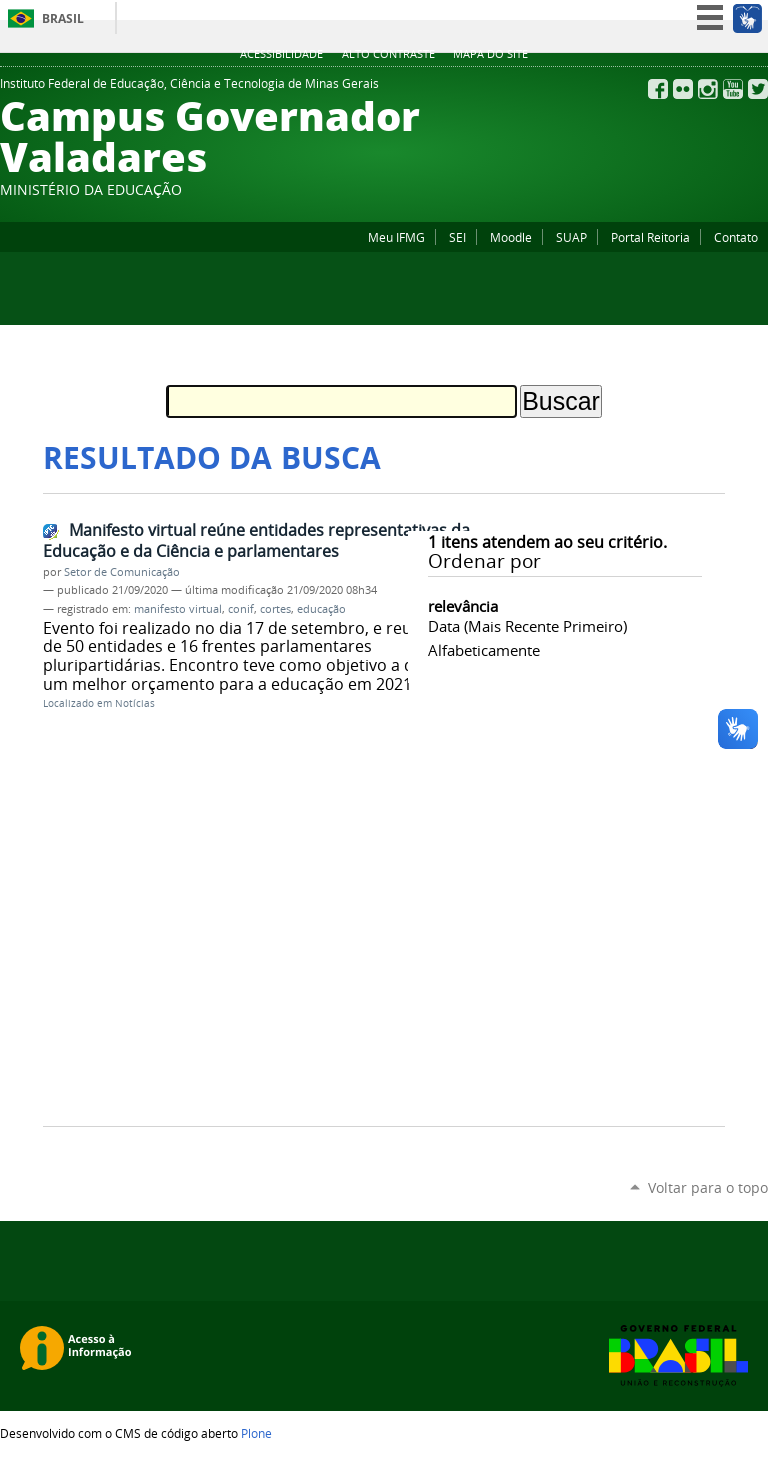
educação (321, 609)
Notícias (135, 703)
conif (241, 609)
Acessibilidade (281, 54)
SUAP (571, 237)
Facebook (658, 89)
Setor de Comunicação (122, 572)
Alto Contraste (388, 54)
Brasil (63, 18)
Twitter (758, 89)
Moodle (511, 237)
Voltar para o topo (708, 1187)
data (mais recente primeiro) (527, 626)
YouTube (733, 89)
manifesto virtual (178, 609)
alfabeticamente (484, 650)
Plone (256, 1433)
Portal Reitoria (650, 237)
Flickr (683, 89)
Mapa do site (490, 54)
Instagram (708, 89)
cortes (275, 609)
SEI (457, 237)
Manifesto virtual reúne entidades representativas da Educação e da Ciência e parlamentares (256, 540)
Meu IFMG (396, 237)
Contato (736, 237)
